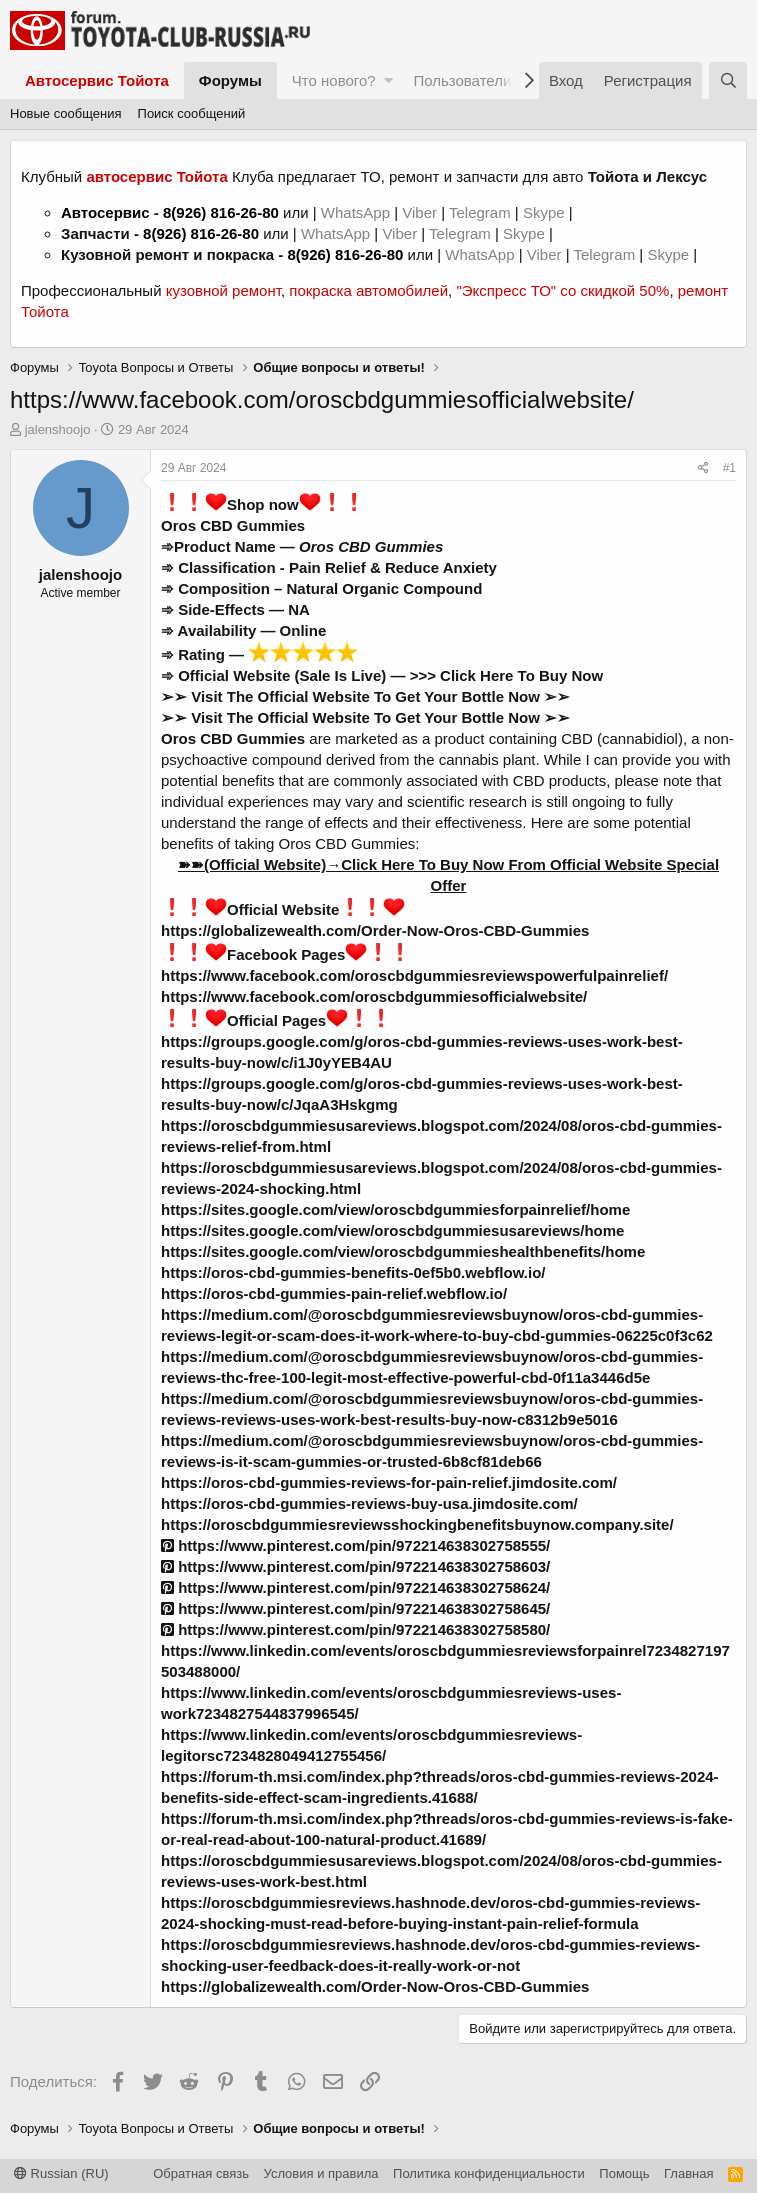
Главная (688, 2173)
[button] (388, 80)
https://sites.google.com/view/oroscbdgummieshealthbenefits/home (403, 1251)
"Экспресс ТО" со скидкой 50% (562, 290)
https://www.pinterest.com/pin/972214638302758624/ (355, 1587)
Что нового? (334, 80)
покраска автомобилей (368, 290)
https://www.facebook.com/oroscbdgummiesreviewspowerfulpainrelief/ (414, 975)
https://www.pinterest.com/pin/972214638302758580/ (355, 1629)
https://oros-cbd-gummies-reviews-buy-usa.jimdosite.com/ (369, 1503)
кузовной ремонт (223, 290)
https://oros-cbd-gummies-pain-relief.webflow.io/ (334, 1293)
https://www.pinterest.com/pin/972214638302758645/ (355, 1608)
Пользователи (462, 80)
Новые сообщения (66, 113)
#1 (729, 468)
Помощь (624, 2173)
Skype (546, 212)
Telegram (482, 212)
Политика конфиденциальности (489, 2173)
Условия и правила (321, 2173)
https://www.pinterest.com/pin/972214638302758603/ (355, 1566)
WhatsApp (357, 212)
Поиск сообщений (192, 113)
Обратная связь (201, 2173)
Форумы (230, 80)
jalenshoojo (58, 429)
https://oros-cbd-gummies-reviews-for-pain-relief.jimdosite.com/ (389, 1482)
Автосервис (105, 212)
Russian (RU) (61, 2173)
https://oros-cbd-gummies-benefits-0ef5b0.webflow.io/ (353, 1272)
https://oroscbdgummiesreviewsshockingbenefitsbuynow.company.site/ (417, 1524)
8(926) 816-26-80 (221, 212)
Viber (419, 212)
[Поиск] (728, 80)
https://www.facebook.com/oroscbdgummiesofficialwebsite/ (374, 996)
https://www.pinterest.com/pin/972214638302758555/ (355, 1545)
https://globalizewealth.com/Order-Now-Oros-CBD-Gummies (375, 930)
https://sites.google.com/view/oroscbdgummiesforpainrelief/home (395, 1209)
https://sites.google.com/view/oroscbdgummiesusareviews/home (392, 1230)
